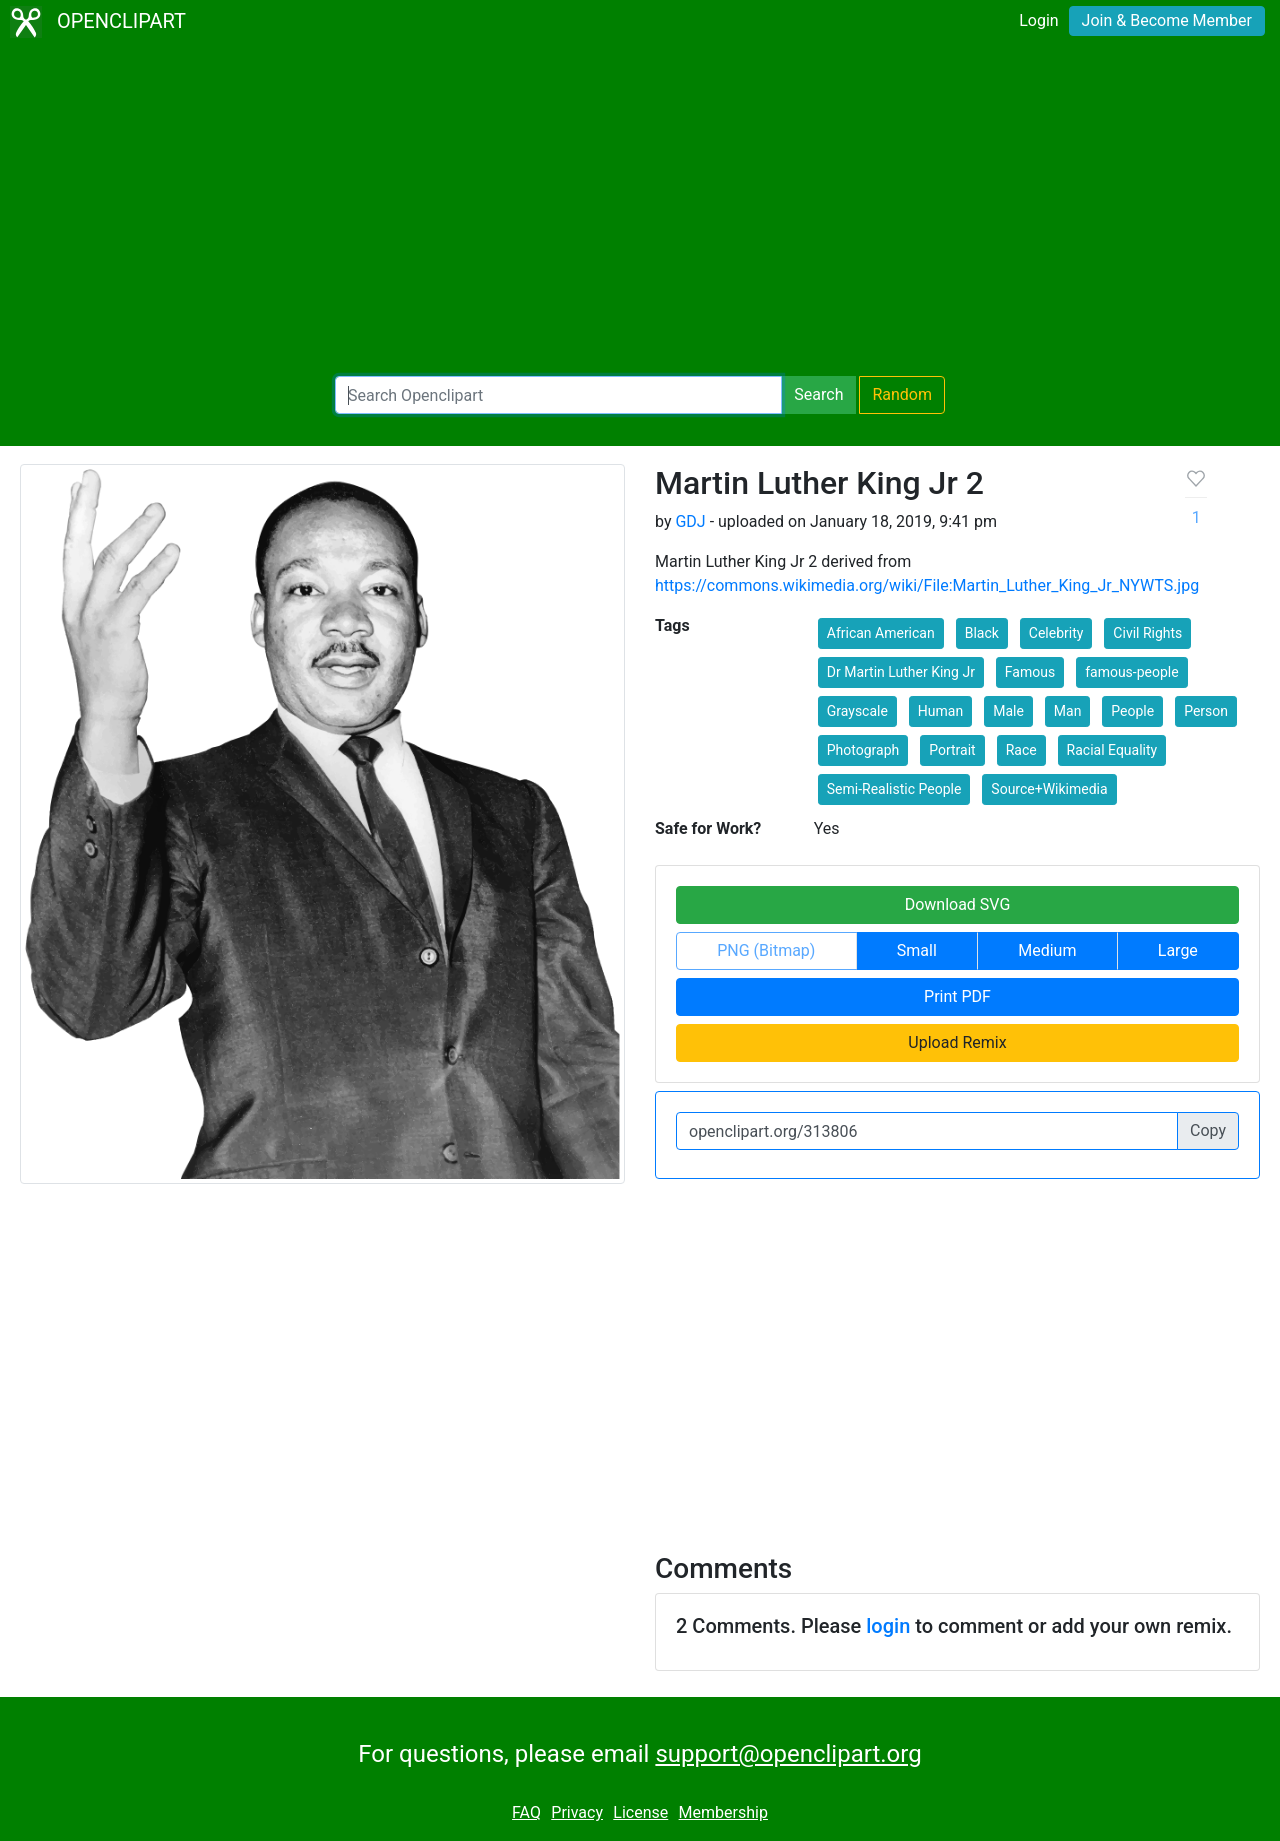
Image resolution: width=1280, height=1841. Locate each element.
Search (818, 394)
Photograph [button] (863, 750)
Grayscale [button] (857, 711)
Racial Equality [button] (1112, 750)
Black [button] (982, 633)
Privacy (577, 1812)
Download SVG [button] (958, 904)
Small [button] (917, 950)
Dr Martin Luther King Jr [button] (901, 672)
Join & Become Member (1167, 20)
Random (902, 394)
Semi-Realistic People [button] (894, 789)
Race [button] (1021, 750)
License (640, 1812)
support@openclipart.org (788, 1754)
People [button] (1132, 711)
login (888, 1626)
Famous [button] (1030, 672)
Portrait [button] (952, 750)
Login (1038, 20)
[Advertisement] (640, 210)
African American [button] (881, 633)
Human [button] (940, 711)
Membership (723, 1812)
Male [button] (1008, 711)
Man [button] (1068, 711)
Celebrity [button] (1056, 633)
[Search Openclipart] (558, 395)
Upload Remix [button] (957, 1042)
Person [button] (1206, 711)
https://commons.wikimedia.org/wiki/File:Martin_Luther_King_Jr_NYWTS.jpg (927, 585)
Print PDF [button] (957, 996)
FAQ (526, 1812)
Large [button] (1178, 950)
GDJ (690, 521)
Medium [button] (1047, 950)
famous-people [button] (1132, 672)
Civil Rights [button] (1147, 633)
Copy (1208, 1130)
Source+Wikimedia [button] (1049, 789)
